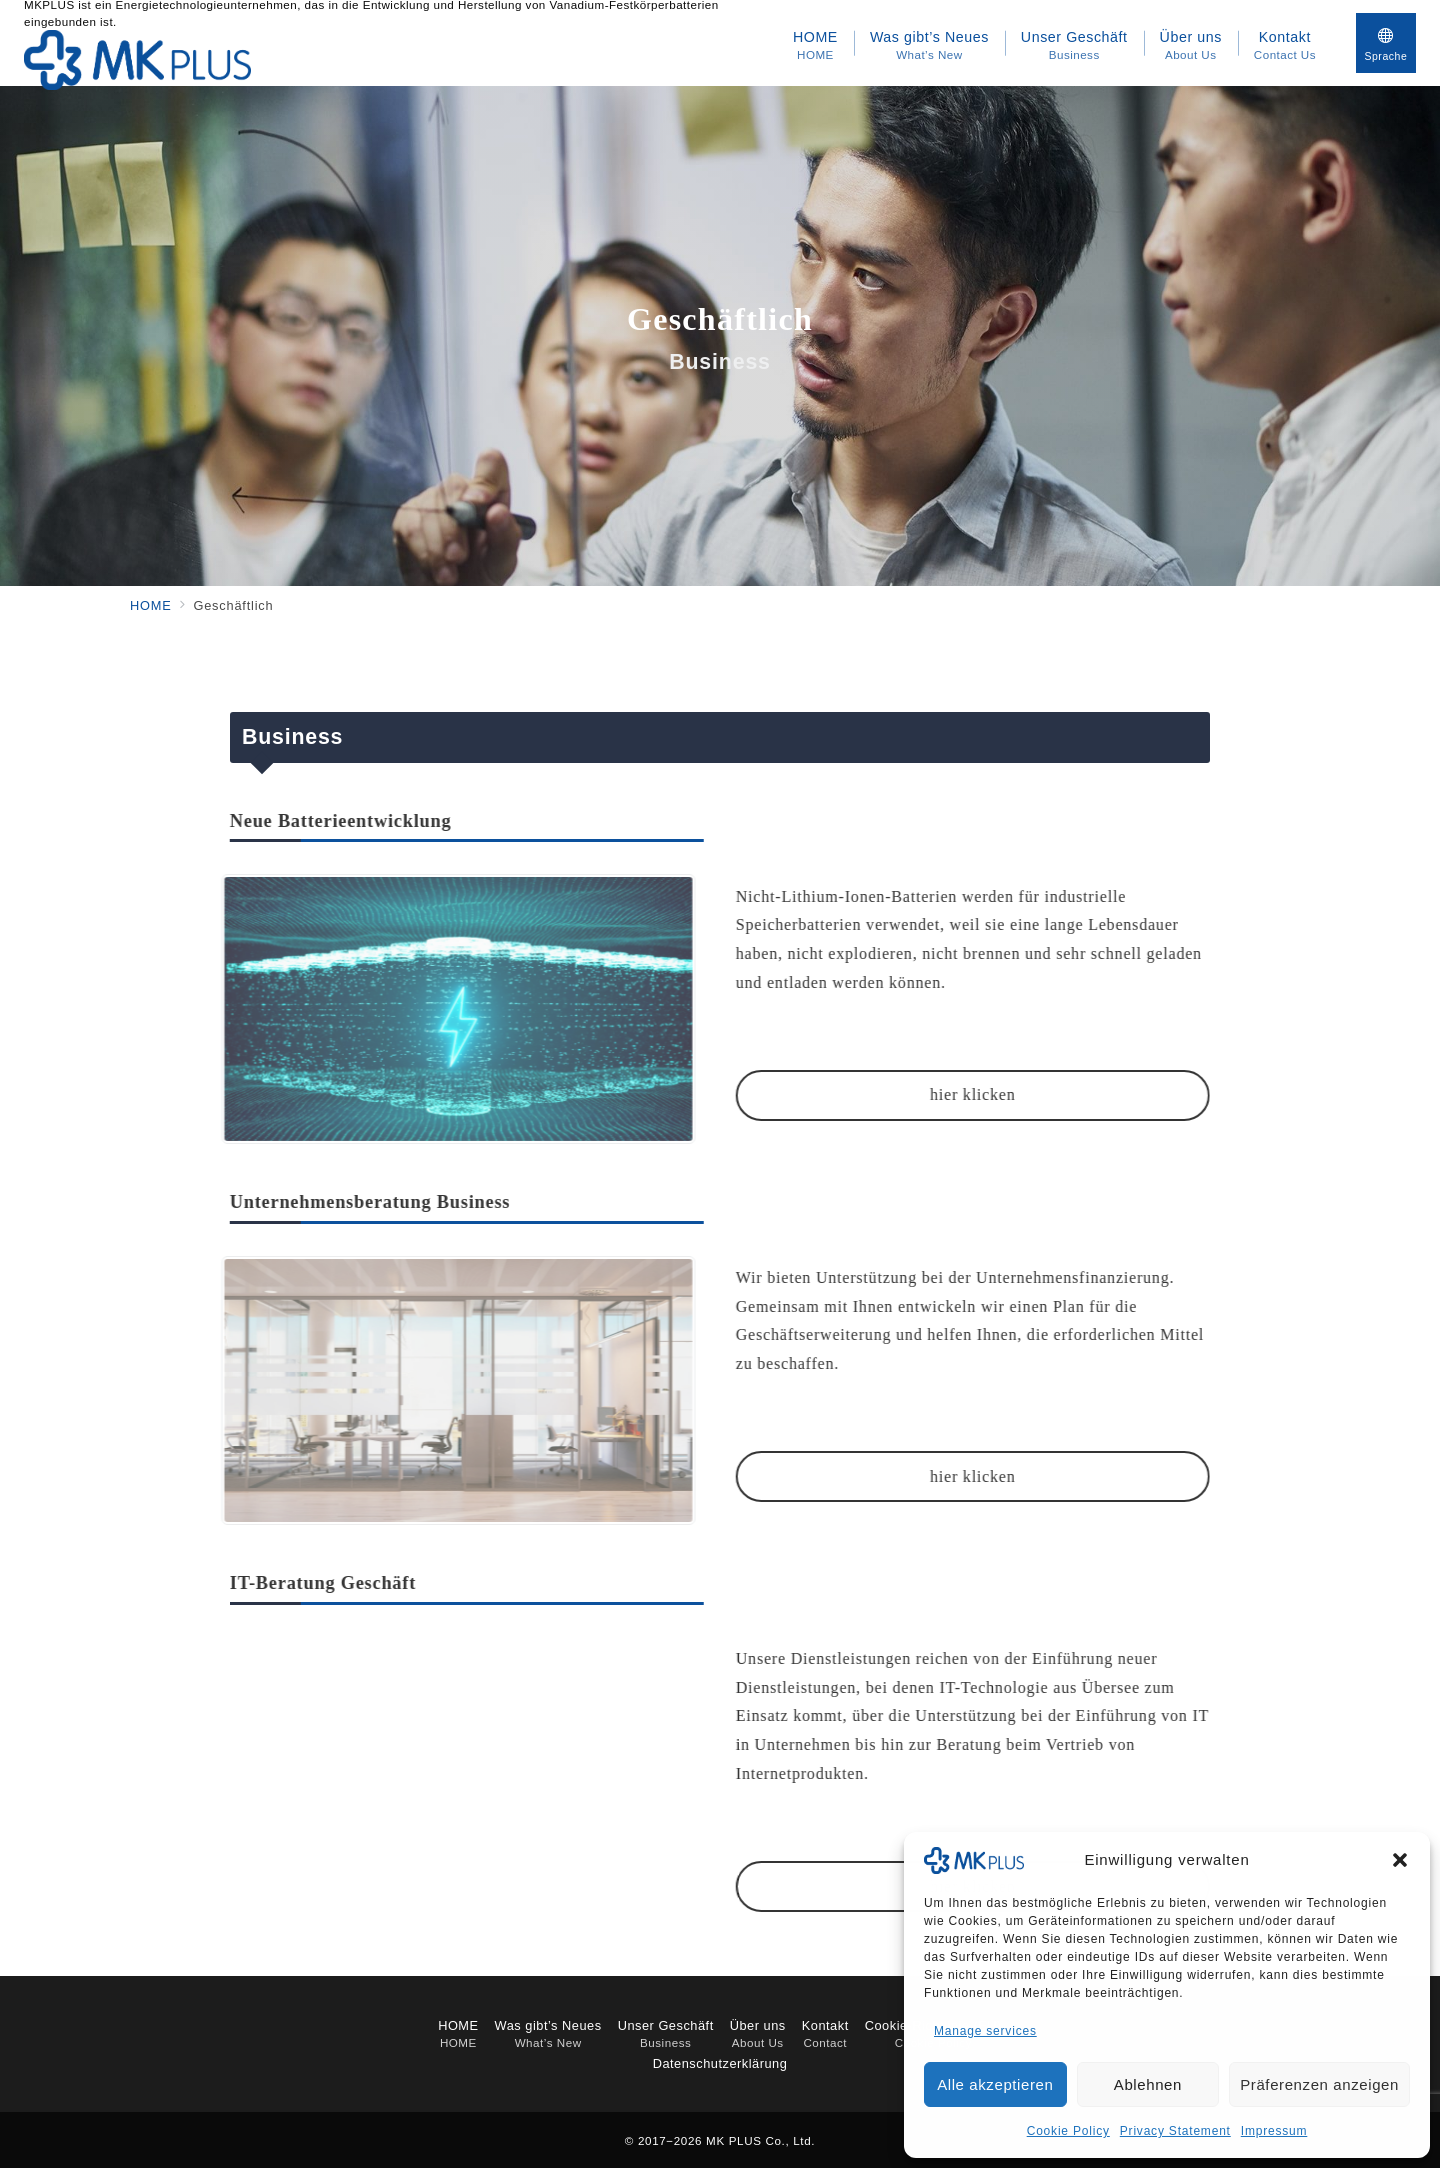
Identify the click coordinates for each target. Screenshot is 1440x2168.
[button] (1400, 1860)
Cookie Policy (1068, 2131)
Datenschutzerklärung (720, 2063)
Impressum (1274, 2131)
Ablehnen (1148, 2084)
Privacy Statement (1175, 2131)
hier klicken (948, 1094)
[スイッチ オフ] (1386, 43)
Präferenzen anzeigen (1319, 2084)
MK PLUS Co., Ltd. (760, 2140)
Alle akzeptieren (995, 2084)
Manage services (985, 2031)
